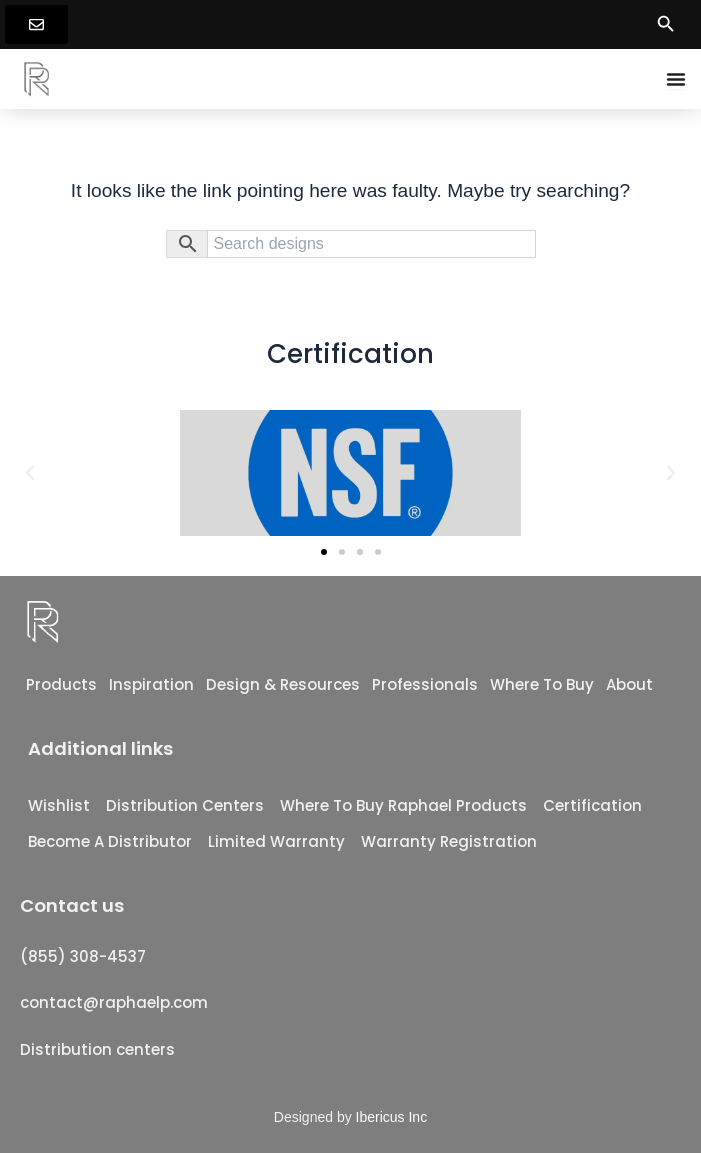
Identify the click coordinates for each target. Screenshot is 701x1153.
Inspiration (151, 684)
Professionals (425, 684)
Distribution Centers (185, 805)
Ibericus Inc (392, 1117)
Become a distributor (110, 841)
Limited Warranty (276, 841)
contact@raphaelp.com (114, 1002)
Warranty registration (449, 841)
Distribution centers (97, 1049)
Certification (592, 805)
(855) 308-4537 (83, 956)
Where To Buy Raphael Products (403, 805)
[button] (30, 473)
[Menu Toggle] (676, 79)
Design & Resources (283, 684)
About (629, 684)
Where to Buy (542, 684)
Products (61, 684)
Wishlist (59, 805)
